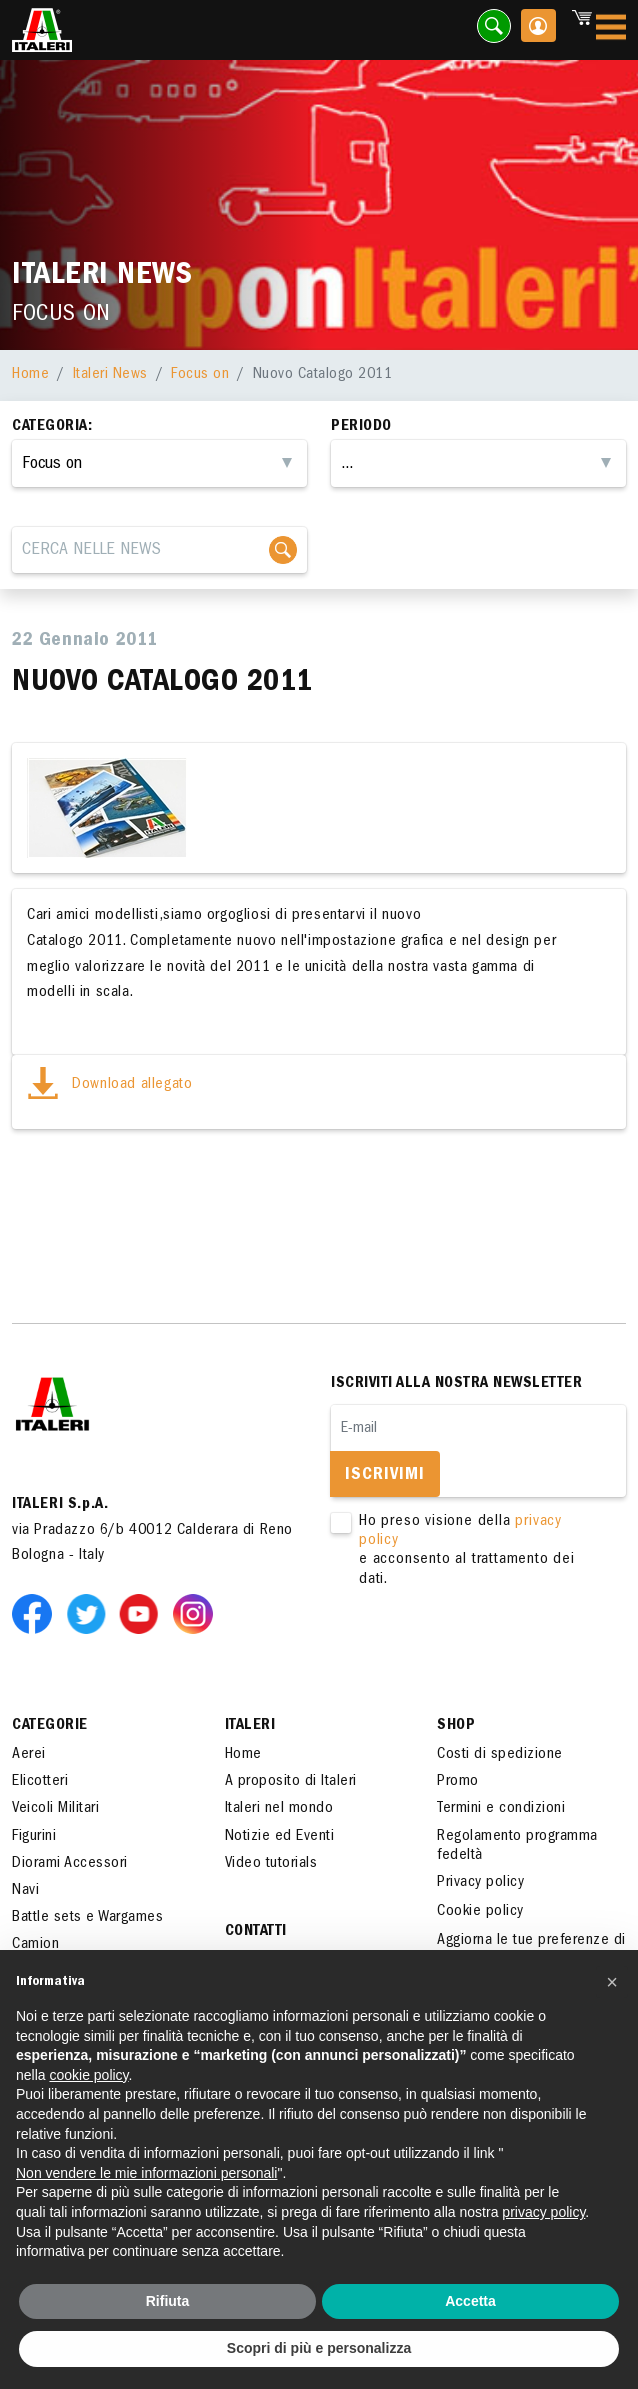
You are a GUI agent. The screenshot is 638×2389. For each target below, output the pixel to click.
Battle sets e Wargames (87, 1918)
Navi (25, 1891)
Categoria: (52, 427)
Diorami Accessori (70, 1864)
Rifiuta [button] (168, 2301)
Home (30, 375)
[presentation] (483, 1653)
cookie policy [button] (88, 2075)
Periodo (361, 427)
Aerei (29, 1755)
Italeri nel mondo (279, 1809)
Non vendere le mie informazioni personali (146, 2173)
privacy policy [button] (543, 2212)
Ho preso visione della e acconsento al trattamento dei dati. (466, 1551)
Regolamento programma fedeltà (517, 1846)
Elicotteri (40, 1782)
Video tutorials (271, 1864)
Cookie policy (480, 1912)
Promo (458, 1782)
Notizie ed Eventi (280, 1837)
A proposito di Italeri (291, 1782)
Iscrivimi (385, 1476)
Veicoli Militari (55, 1809)
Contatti (256, 1932)
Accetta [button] (470, 2301)
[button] (612, 1982)
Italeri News (110, 375)
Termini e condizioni (501, 1809)
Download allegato (109, 1085)
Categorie (50, 1726)
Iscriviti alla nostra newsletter (456, 1384)
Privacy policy (480, 1883)
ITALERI (250, 1726)
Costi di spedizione (500, 1755)
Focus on (200, 375)
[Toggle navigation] (611, 30)
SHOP (456, 1726)
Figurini (34, 1837)
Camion (35, 1945)
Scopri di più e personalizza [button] (319, 2348)
